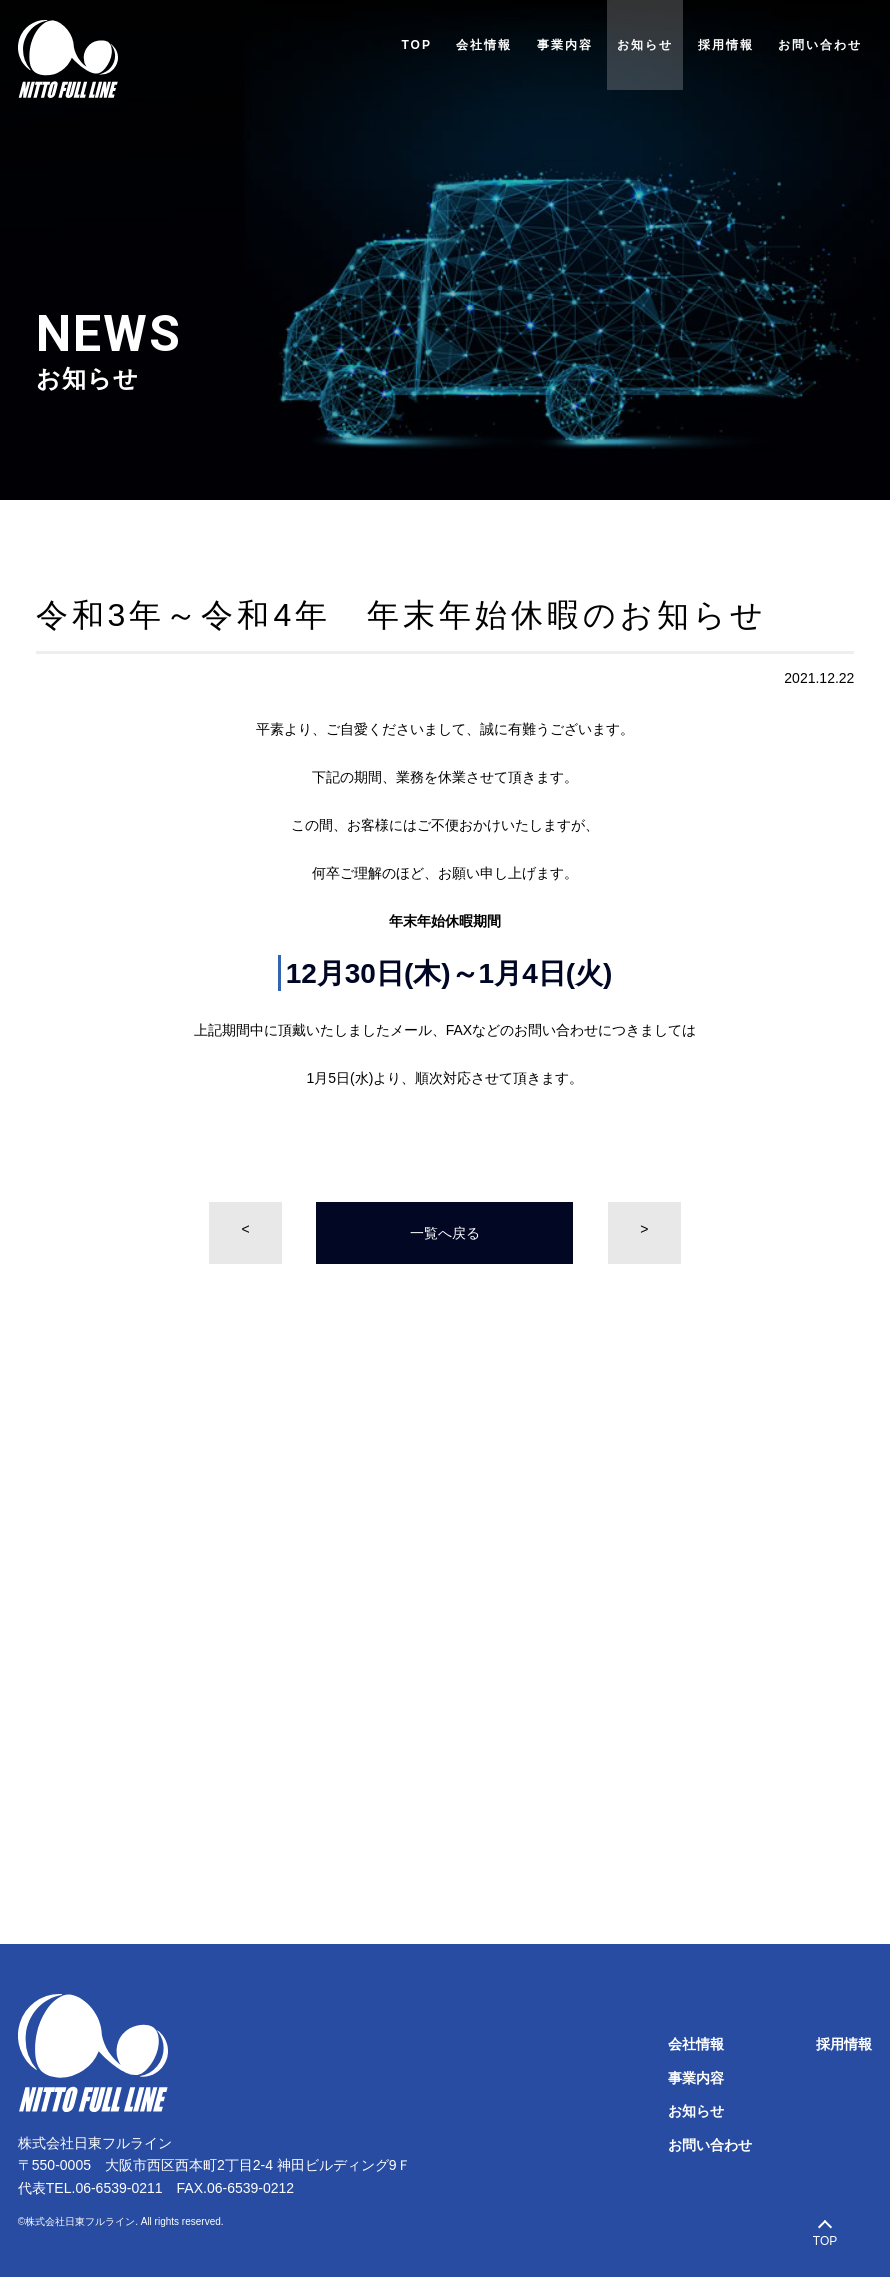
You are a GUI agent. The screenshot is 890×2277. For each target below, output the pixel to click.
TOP (416, 45)
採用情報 (726, 45)
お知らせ (645, 45)
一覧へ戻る (445, 1233)
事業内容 (565, 45)
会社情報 (484, 45)
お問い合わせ (820, 45)
